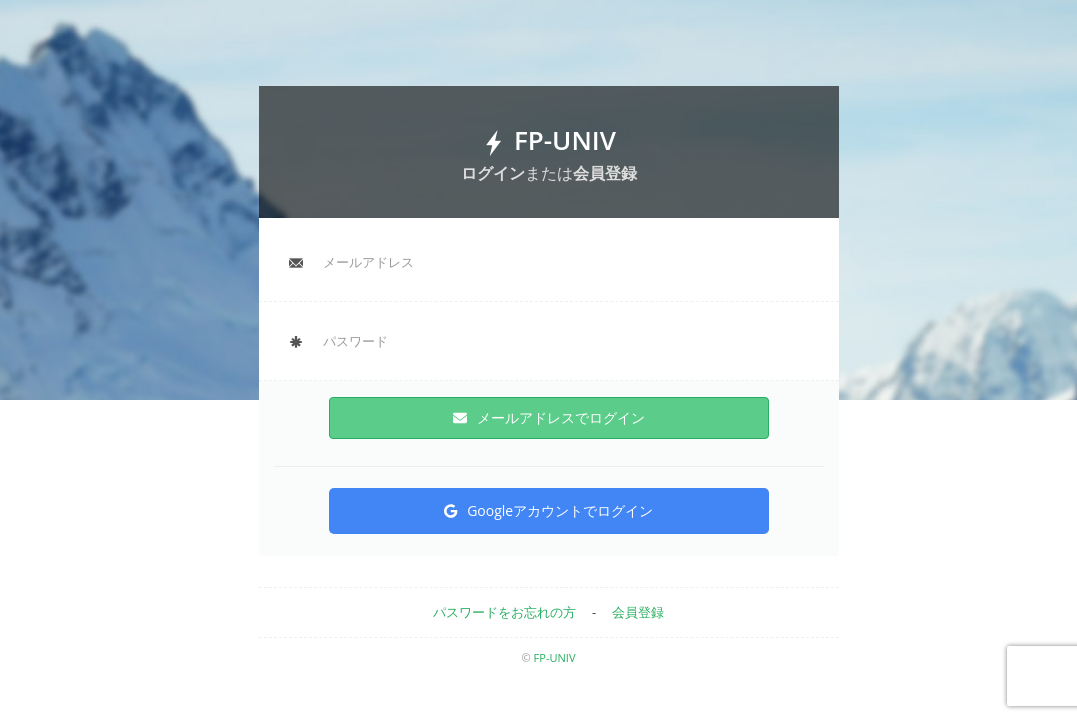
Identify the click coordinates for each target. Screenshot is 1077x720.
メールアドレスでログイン (549, 417)
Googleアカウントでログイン (548, 510)
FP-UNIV (555, 657)
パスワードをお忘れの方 (504, 612)
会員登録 (638, 612)
